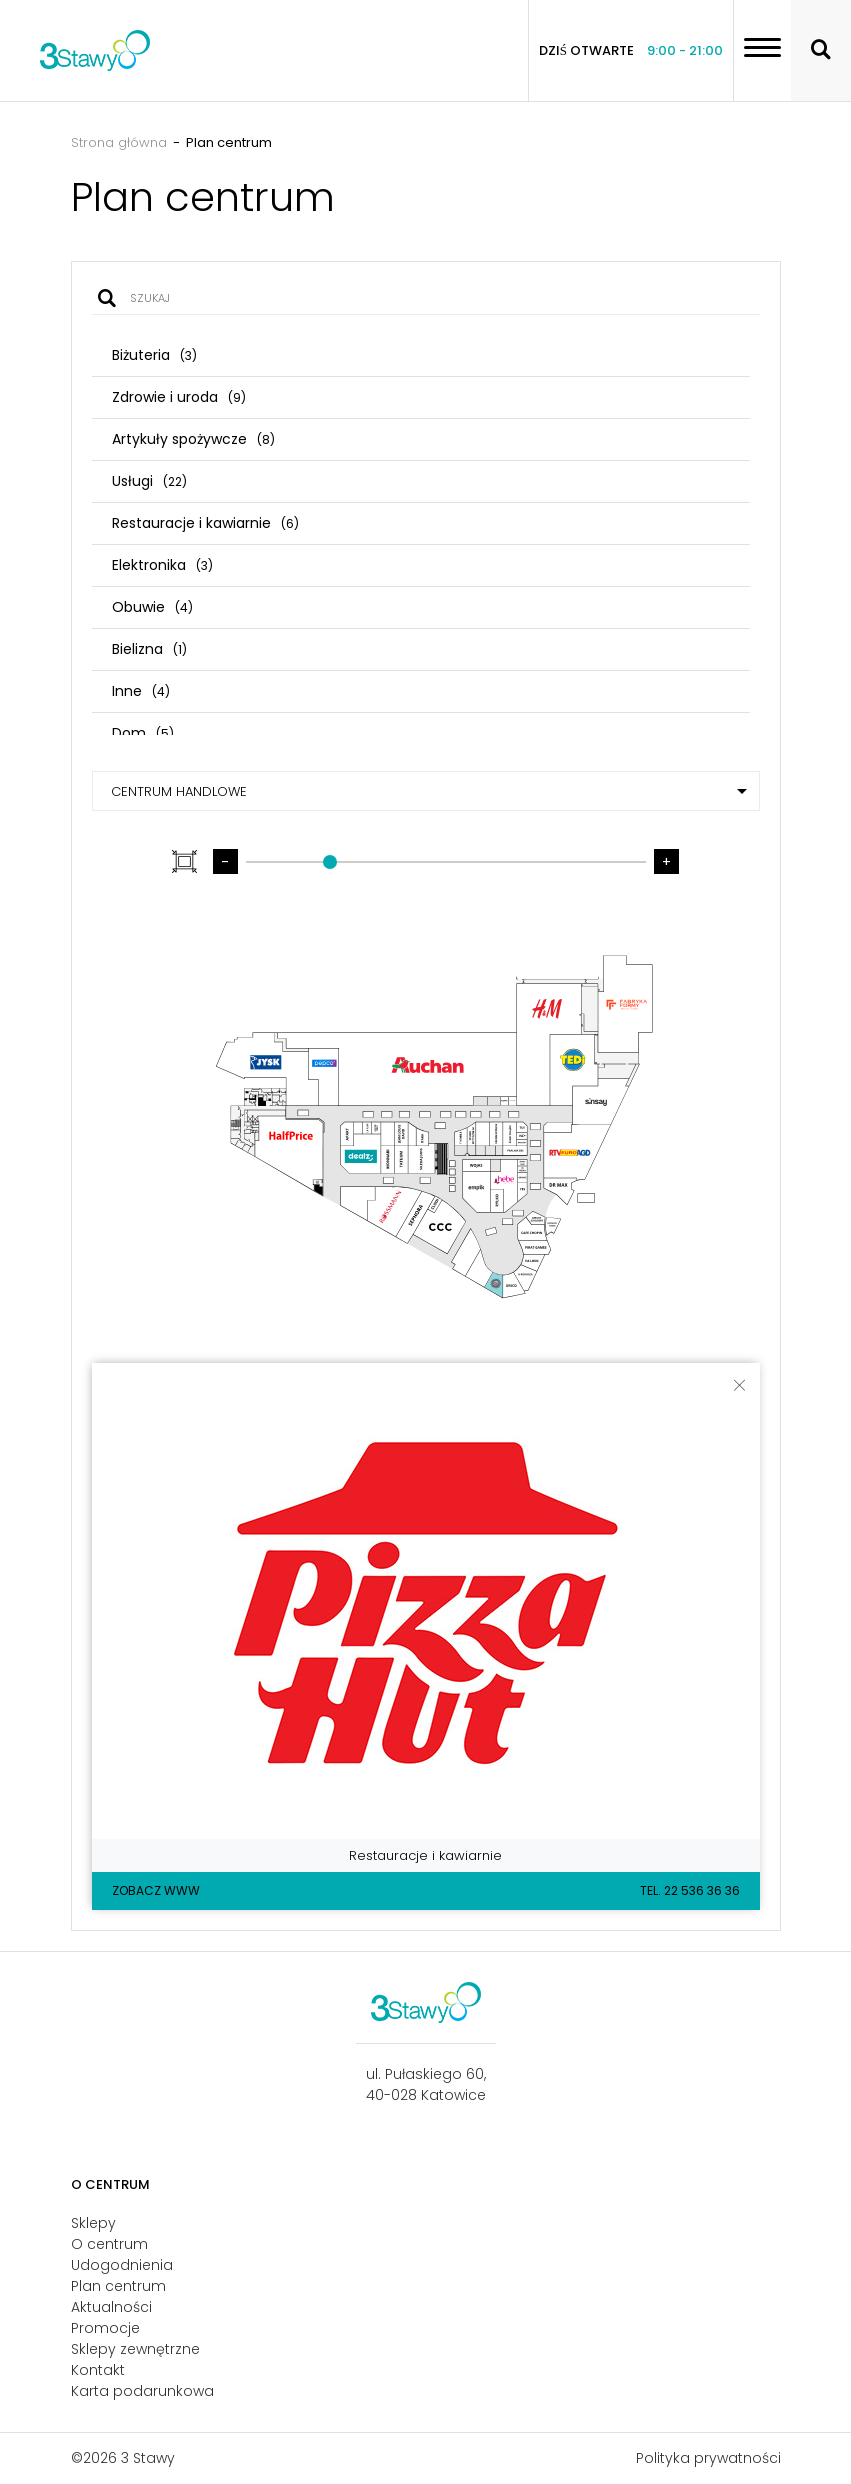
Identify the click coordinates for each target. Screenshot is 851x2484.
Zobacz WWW (156, 1890)
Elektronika (162, 565)
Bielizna (149, 649)
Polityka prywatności (708, 2458)
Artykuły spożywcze (193, 439)
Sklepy (93, 2223)
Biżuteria (154, 355)
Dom (143, 733)
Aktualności (111, 2307)
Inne (141, 691)
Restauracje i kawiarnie (205, 523)
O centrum (109, 2244)
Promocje (105, 2328)
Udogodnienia (122, 2265)
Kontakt (98, 2370)
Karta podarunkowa (142, 2391)
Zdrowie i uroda (179, 397)
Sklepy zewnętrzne (135, 2349)
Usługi (149, 481)
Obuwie (152, 607)
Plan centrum (118, 2286)
